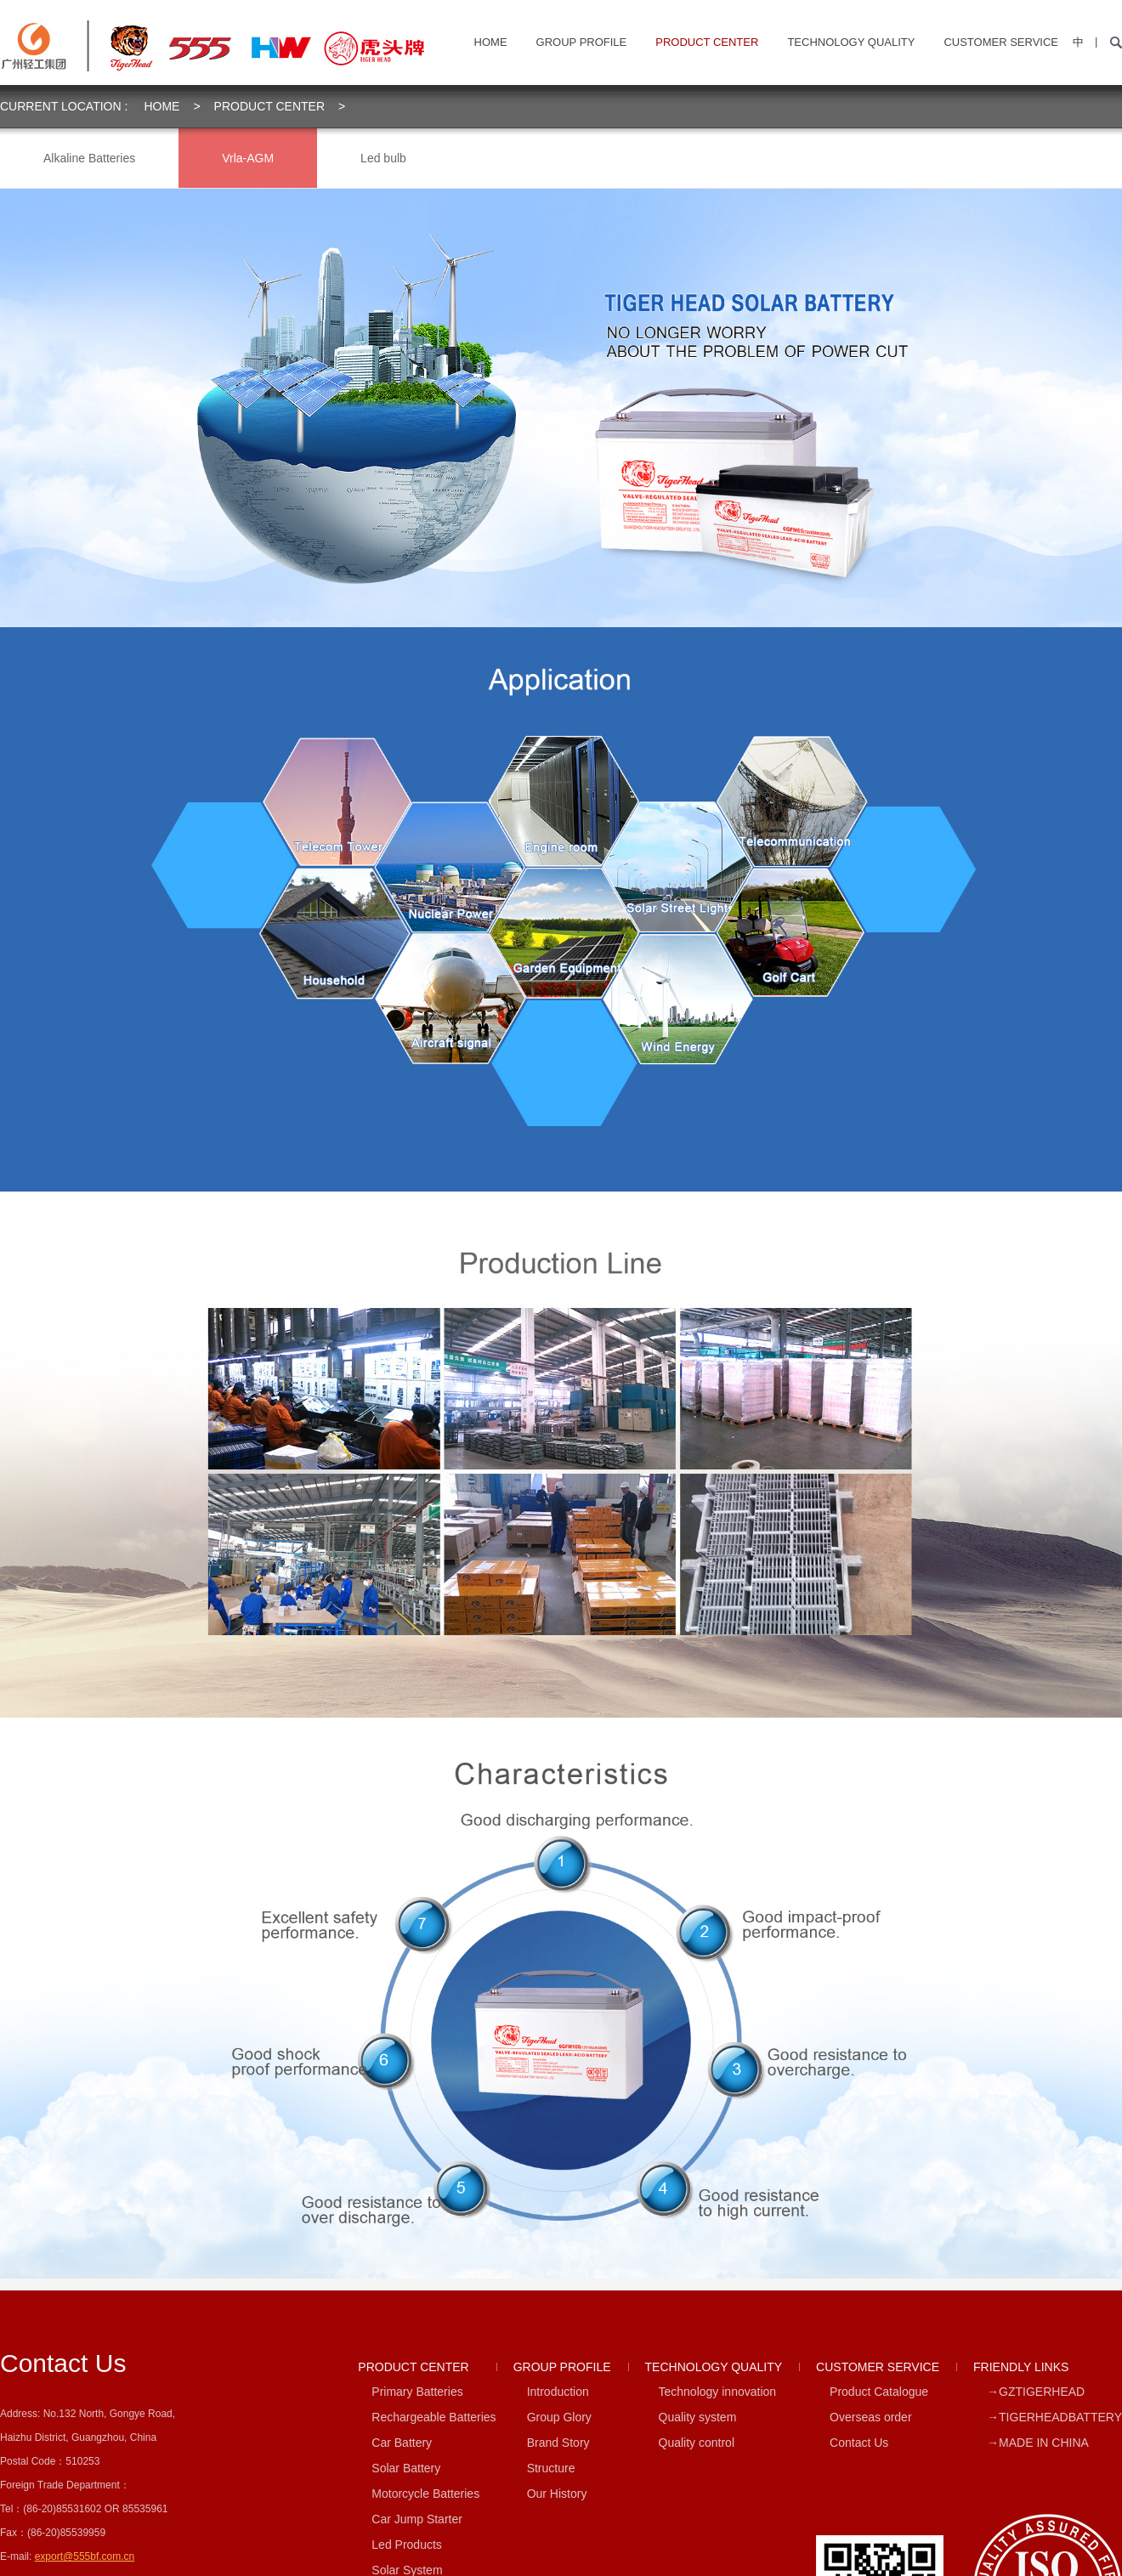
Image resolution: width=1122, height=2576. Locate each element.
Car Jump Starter (416, 2519)
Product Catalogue (879, 2391)
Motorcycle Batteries (425, 2493)
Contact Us (859, 2442)
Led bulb (383, 158)
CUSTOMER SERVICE (1001, 42)
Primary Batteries (416, 2391)
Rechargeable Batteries (433, 2417)
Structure (551, 2468)
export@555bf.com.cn (85, 2556)
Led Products (406, 2544)
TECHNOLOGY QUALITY (851, 42)
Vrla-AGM (248, 158)
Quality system (698, 2417)
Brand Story (558, 2442)
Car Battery (401, 2442)
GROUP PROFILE (581, 42)
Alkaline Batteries (89, 158)
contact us (63, 2363)
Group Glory (559, 2417)
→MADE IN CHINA (1038, 2442)
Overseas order (870, 2417)
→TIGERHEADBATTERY (1054, 2417)
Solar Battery (405, 2468)
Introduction (558, 2391)
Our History (557, 2493)
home (490, 42)
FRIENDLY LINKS (1020, 2367)
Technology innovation (718, 2391)
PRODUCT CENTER (706, 42)
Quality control (696, 2442)
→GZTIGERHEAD (1036, 2391)
